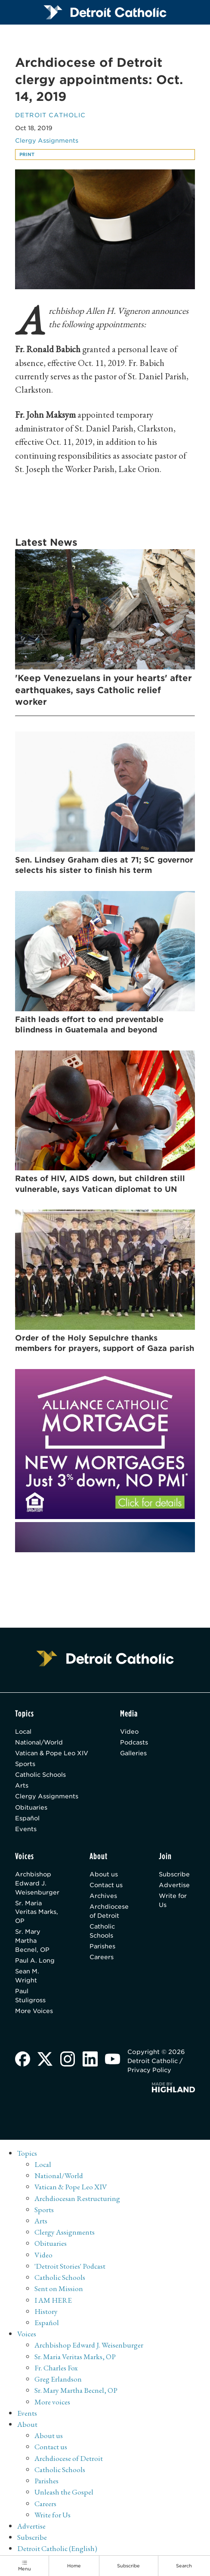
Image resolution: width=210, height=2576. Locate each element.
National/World (40, 1743)
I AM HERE (53, 2302)
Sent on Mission (59, 2291)
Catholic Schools (41, 1776)
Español (27, 1819)
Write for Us (173, 1902)
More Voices (34, 2013)
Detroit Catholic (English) (57, 2551)
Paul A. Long (35, 1962)
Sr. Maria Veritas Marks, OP (37, 1913)
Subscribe (174, 1876)
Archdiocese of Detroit (109, 1913)
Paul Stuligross (30, 1998)
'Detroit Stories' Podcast (70, 2268)
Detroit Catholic (50, 115)
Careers (102, 1959)
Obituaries (31, 1808)
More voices (52, 2404)
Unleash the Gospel (64, 2495)
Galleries (134, 1754)
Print (26, 154)
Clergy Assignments (46, 141)
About (27, 2427)
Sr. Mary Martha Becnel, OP (32, 1942)
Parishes (103, 1948)
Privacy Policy (150, 2072)
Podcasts (134, 1743)
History (46, 2314)
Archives (103, 1897)
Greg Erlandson (58, 2381)
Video (129, 1732)
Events (26, 1830)
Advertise (174, 1886)
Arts (21, 1786)
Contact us (107, 1886)
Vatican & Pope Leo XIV (52, 1754)
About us (104, 1876)
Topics (27, 2155)
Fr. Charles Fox (56, 2370)
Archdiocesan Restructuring (77, 2201)
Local (23, 1732)
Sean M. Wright (27, 1978)
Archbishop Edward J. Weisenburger (37, 1885)
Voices (26, 2337)
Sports (25, 1764)
